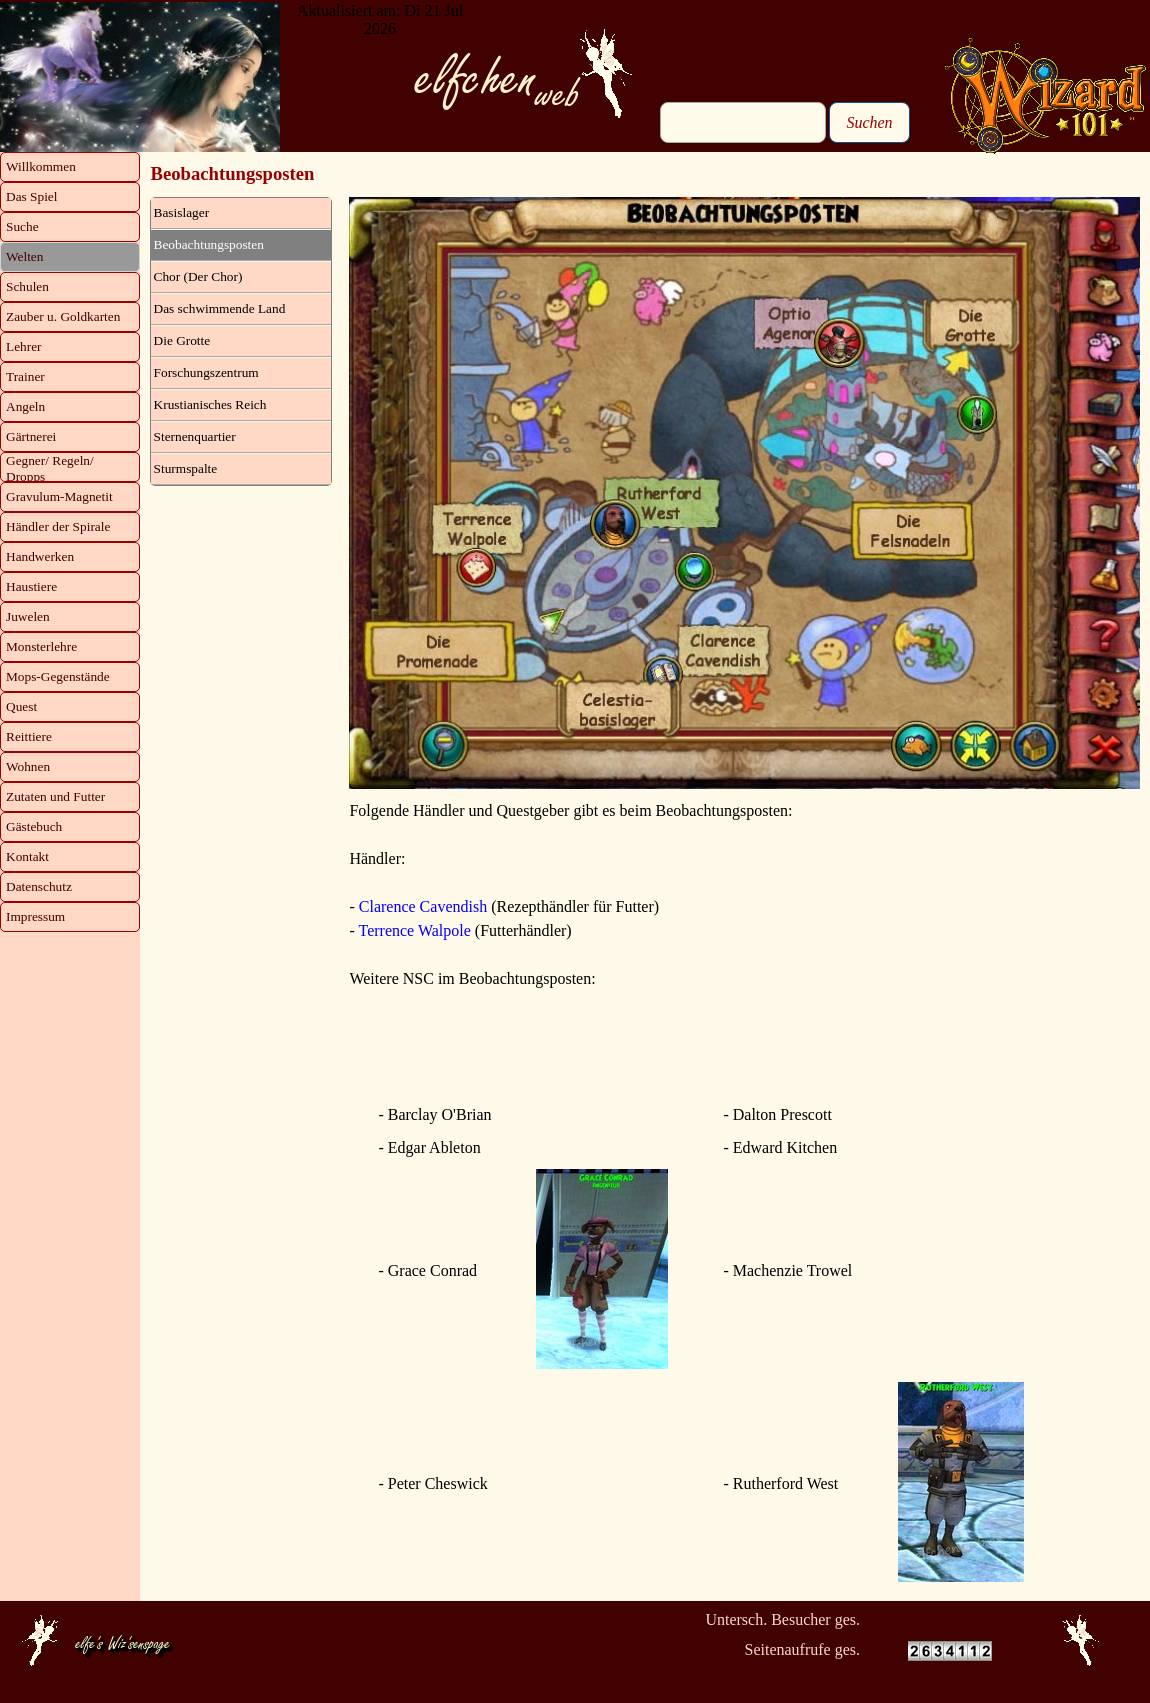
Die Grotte (182, 340)
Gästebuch (34, 826)
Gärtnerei (31, 436)
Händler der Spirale (58, 526)
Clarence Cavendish (423, 906)
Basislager (182, 212)
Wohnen (28, 766)
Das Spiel (31, 196)
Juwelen (28, 616)
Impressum (35, 916)
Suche (22, 226)
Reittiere (29, 736)
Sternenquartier (195, 436)
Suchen (869, 122)
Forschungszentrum (206, 372)
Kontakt (27, 856)
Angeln (25, 406)
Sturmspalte (186, 468)
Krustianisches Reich (210, 404)
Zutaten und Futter (55, 796)
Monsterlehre (41, 646)
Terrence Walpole (414, 930)
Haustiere (31, 586)
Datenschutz (39, 886)
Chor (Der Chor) (198, 276)
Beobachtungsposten (209, 244)
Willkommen (41, 166)
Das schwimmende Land (220, 308)
